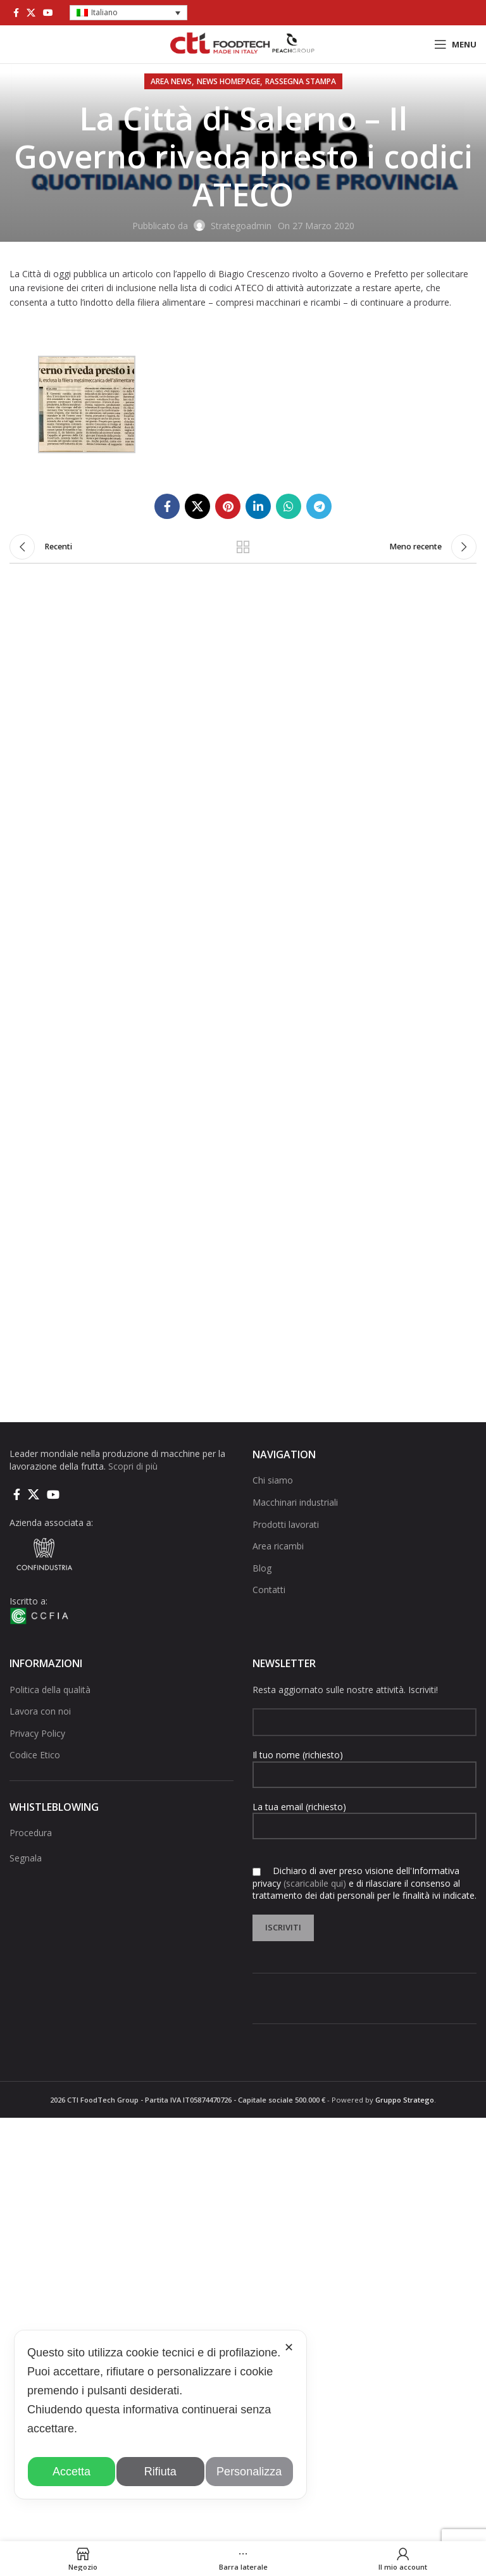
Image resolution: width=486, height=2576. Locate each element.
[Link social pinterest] (227, 506)
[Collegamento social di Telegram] (319, 506)
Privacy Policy (37, 1733)
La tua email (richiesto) (364, 1816)
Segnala (25, 1858)
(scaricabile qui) (315, 1883)
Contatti (268, 1590)
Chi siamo (272, 1480)
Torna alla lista (243, 547)
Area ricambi (278, 1546)
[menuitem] (128, 13)
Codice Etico (34, 1755)
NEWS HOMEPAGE (228, 81)
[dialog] (160, 2414)
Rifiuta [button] (160, 2471)
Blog (261, 1568)
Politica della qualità (49, 1690)
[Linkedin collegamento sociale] (258, 506)
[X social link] (31, 12)
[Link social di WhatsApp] (288, 506)
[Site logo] (243, 43)
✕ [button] (289, 2347)
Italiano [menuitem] (104, 12)
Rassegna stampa (300, 81)
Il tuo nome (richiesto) (364, 1764)
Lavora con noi (40, 1711)
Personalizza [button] (249, 2471)
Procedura (30, 1833)
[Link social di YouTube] (48, 12)
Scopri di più (133, 1466)
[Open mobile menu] (455, 44)
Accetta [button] (71, 2471)
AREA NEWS (171, 81)
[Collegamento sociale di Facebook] (16, 12)
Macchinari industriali (295, 1502)
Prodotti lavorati (285, 1524)
